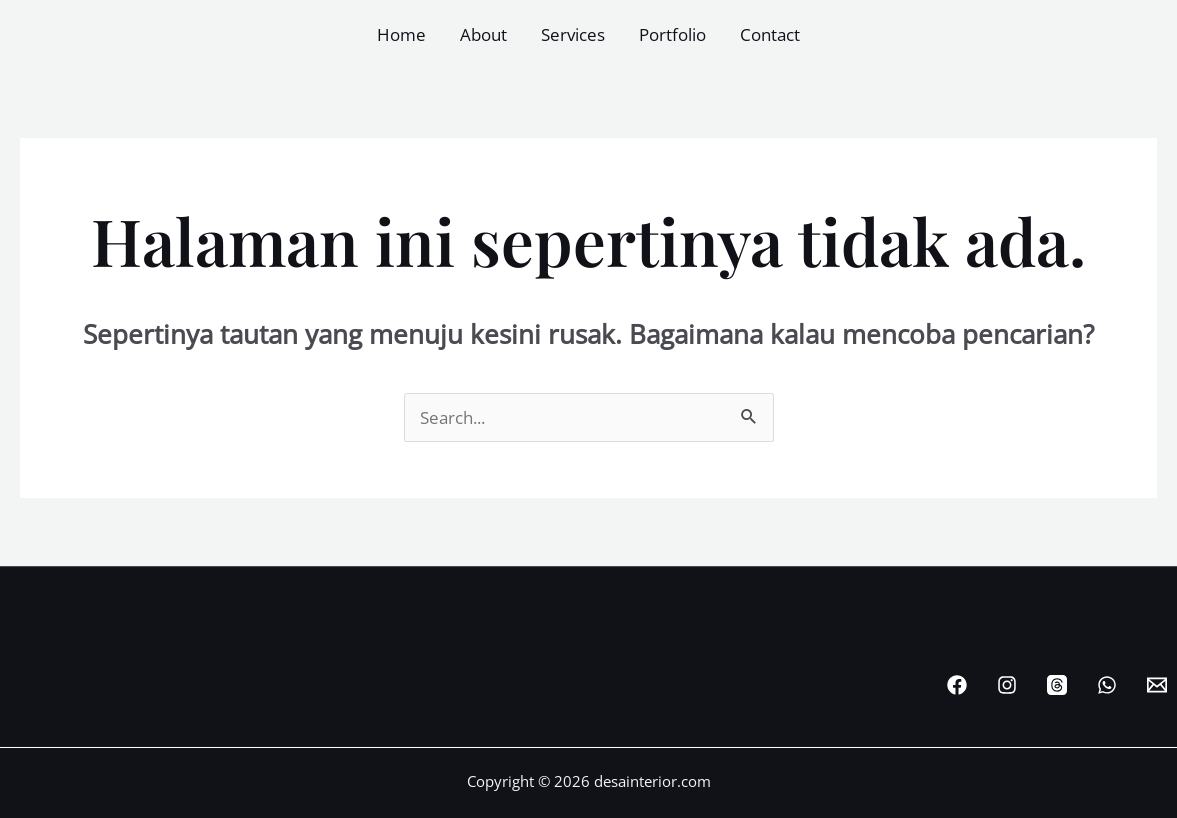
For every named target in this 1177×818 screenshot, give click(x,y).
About (483, 34)
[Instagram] (1007, 685)
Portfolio (672, 34)
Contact (770, 34)
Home (401, 34)
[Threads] (1057, 685)
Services (573, 34)
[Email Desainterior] (1157, 685)
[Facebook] (957, 685)
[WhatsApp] (1107, 685)
